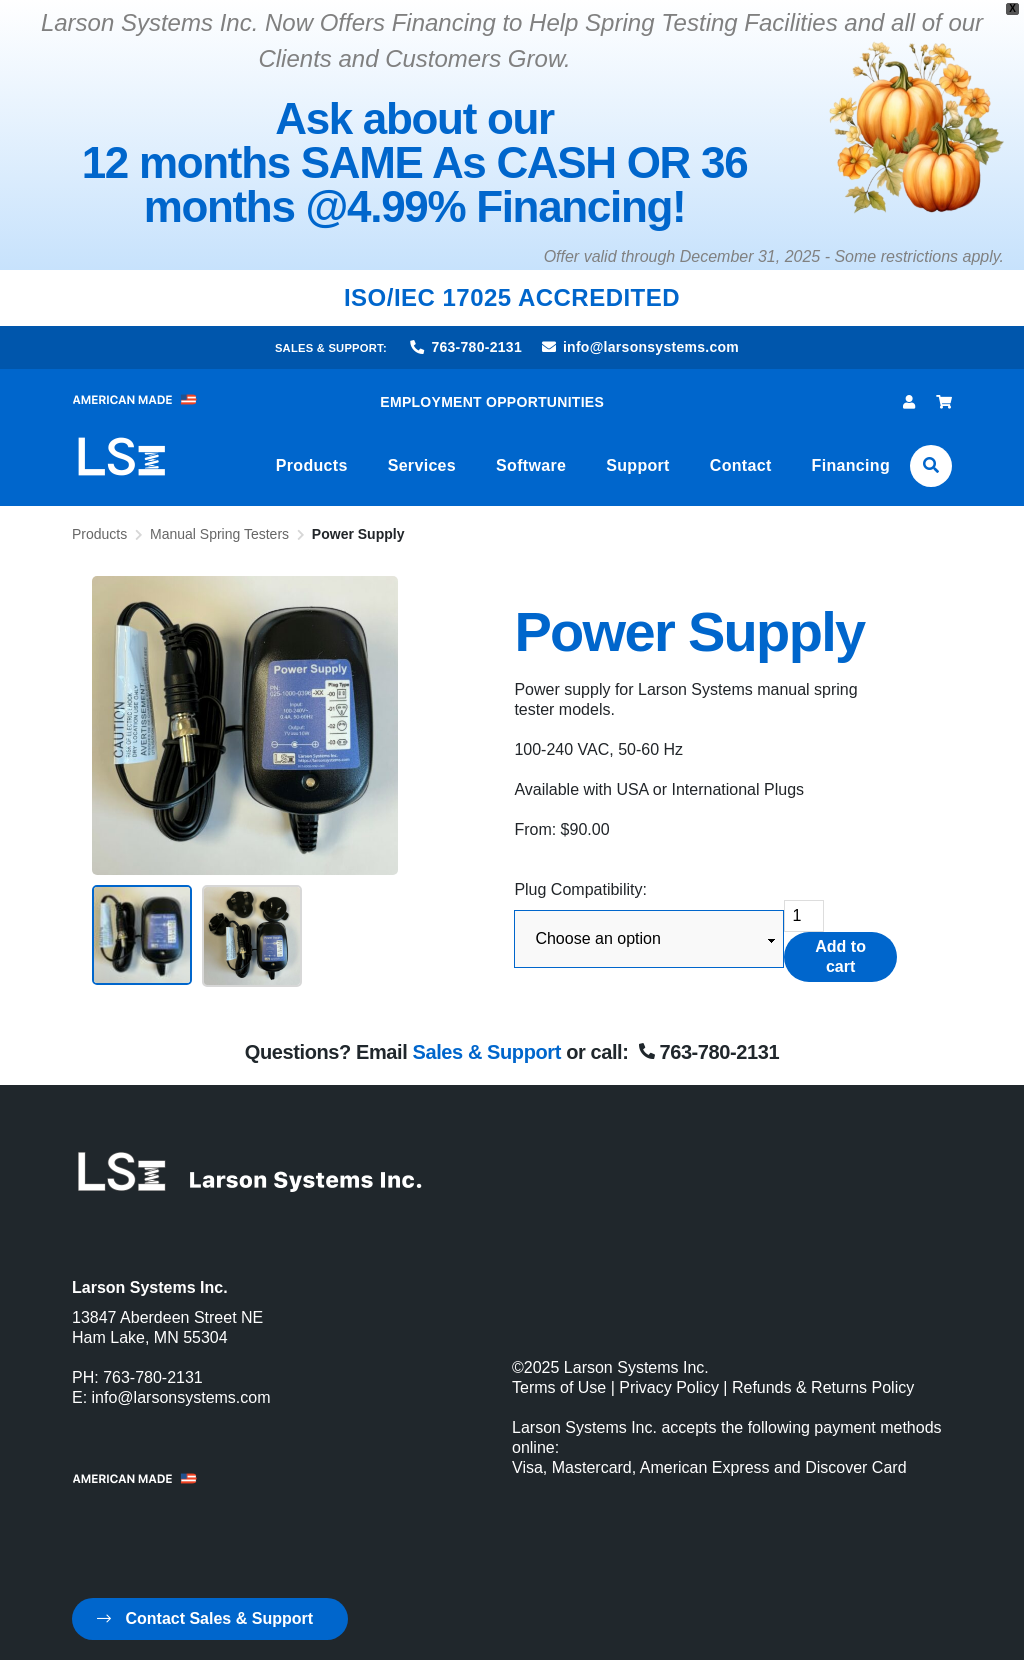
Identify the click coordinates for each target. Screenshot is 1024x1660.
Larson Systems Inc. (636, 1367)
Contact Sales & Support (205, 1618)
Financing (851, 465)
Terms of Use (559, 1387)
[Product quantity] (804, 916)
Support (638, 465)
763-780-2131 (466, 347)
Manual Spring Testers (219, 534)
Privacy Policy (669, 1387)
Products (312, 465)
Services (422, 465)
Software (531, 465)
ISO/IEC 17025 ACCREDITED (512, 297)
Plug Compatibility (578, 889)
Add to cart (840, 956)
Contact (741, 465)
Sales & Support (486, 1052)
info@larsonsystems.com (640, 347)
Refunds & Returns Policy (823, 1387)
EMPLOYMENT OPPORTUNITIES (492, 402)
